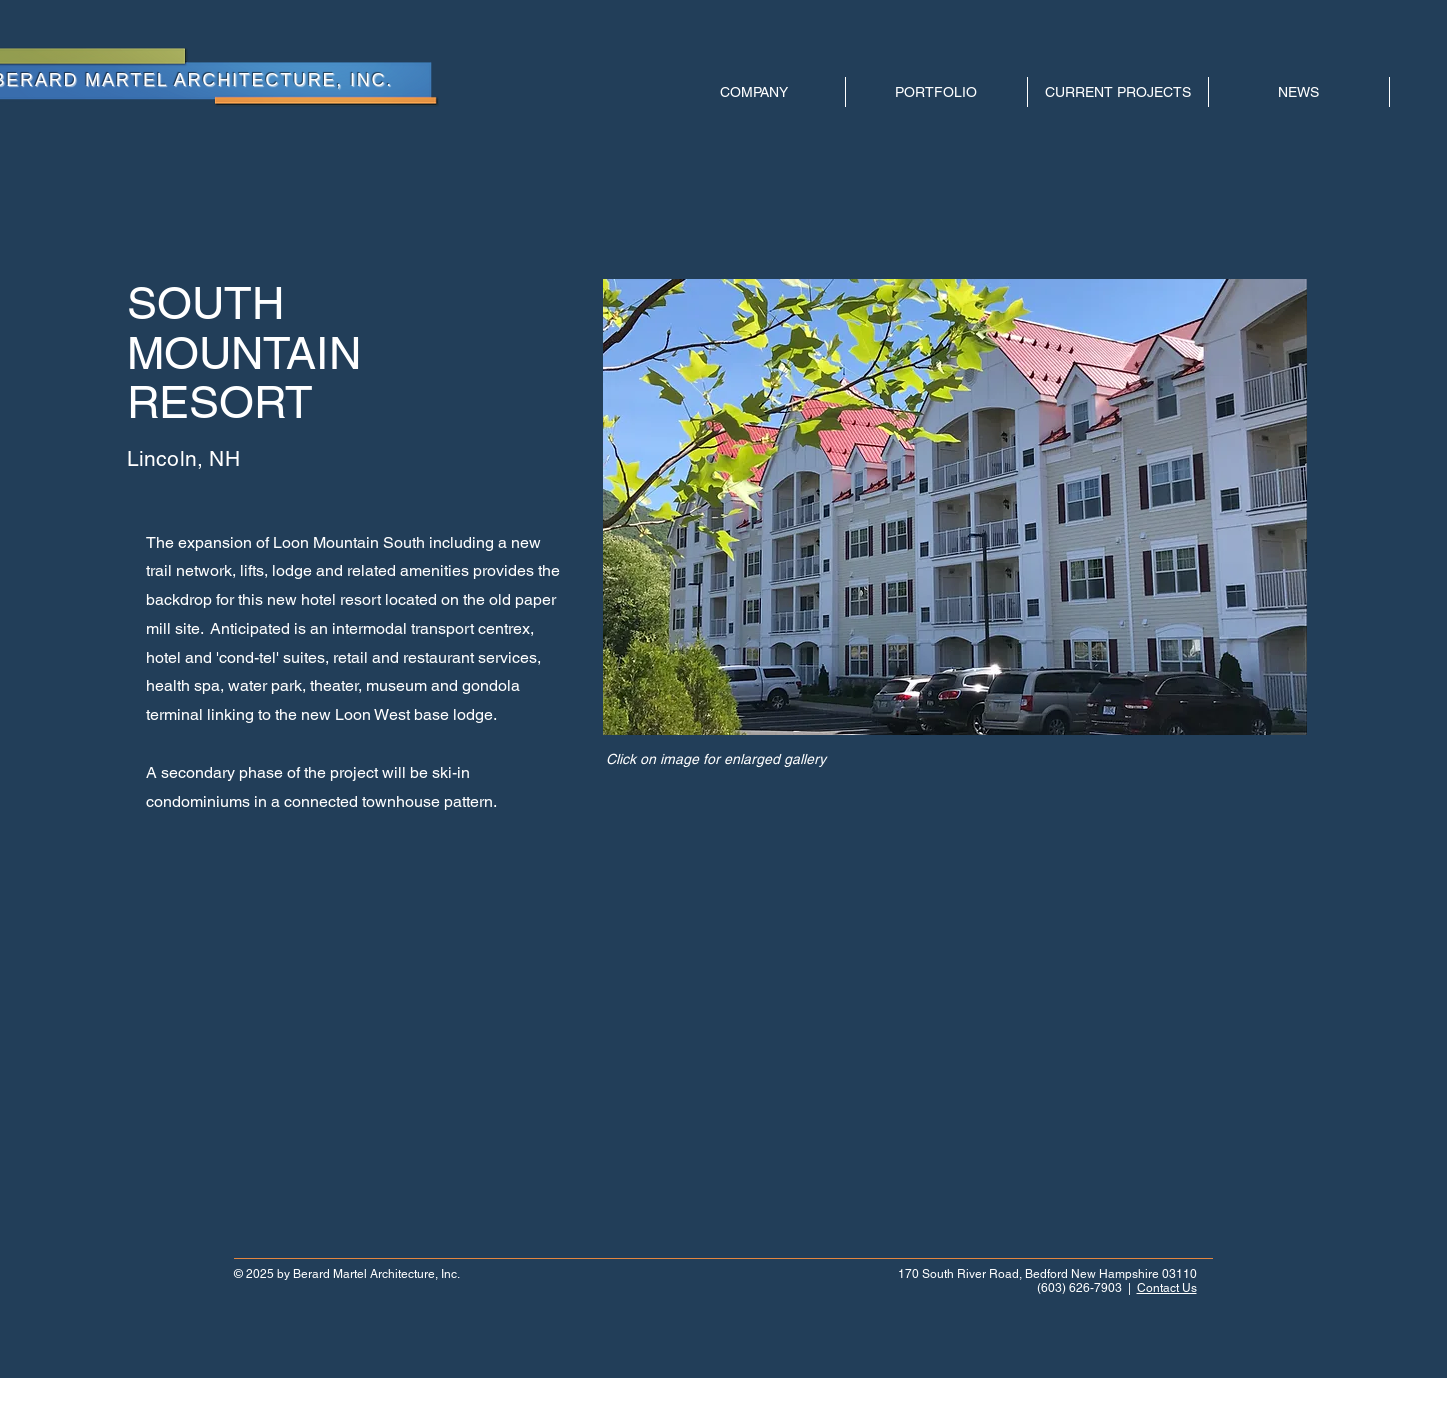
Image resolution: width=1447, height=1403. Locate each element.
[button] (955, 507)
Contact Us (1167, 1288)
